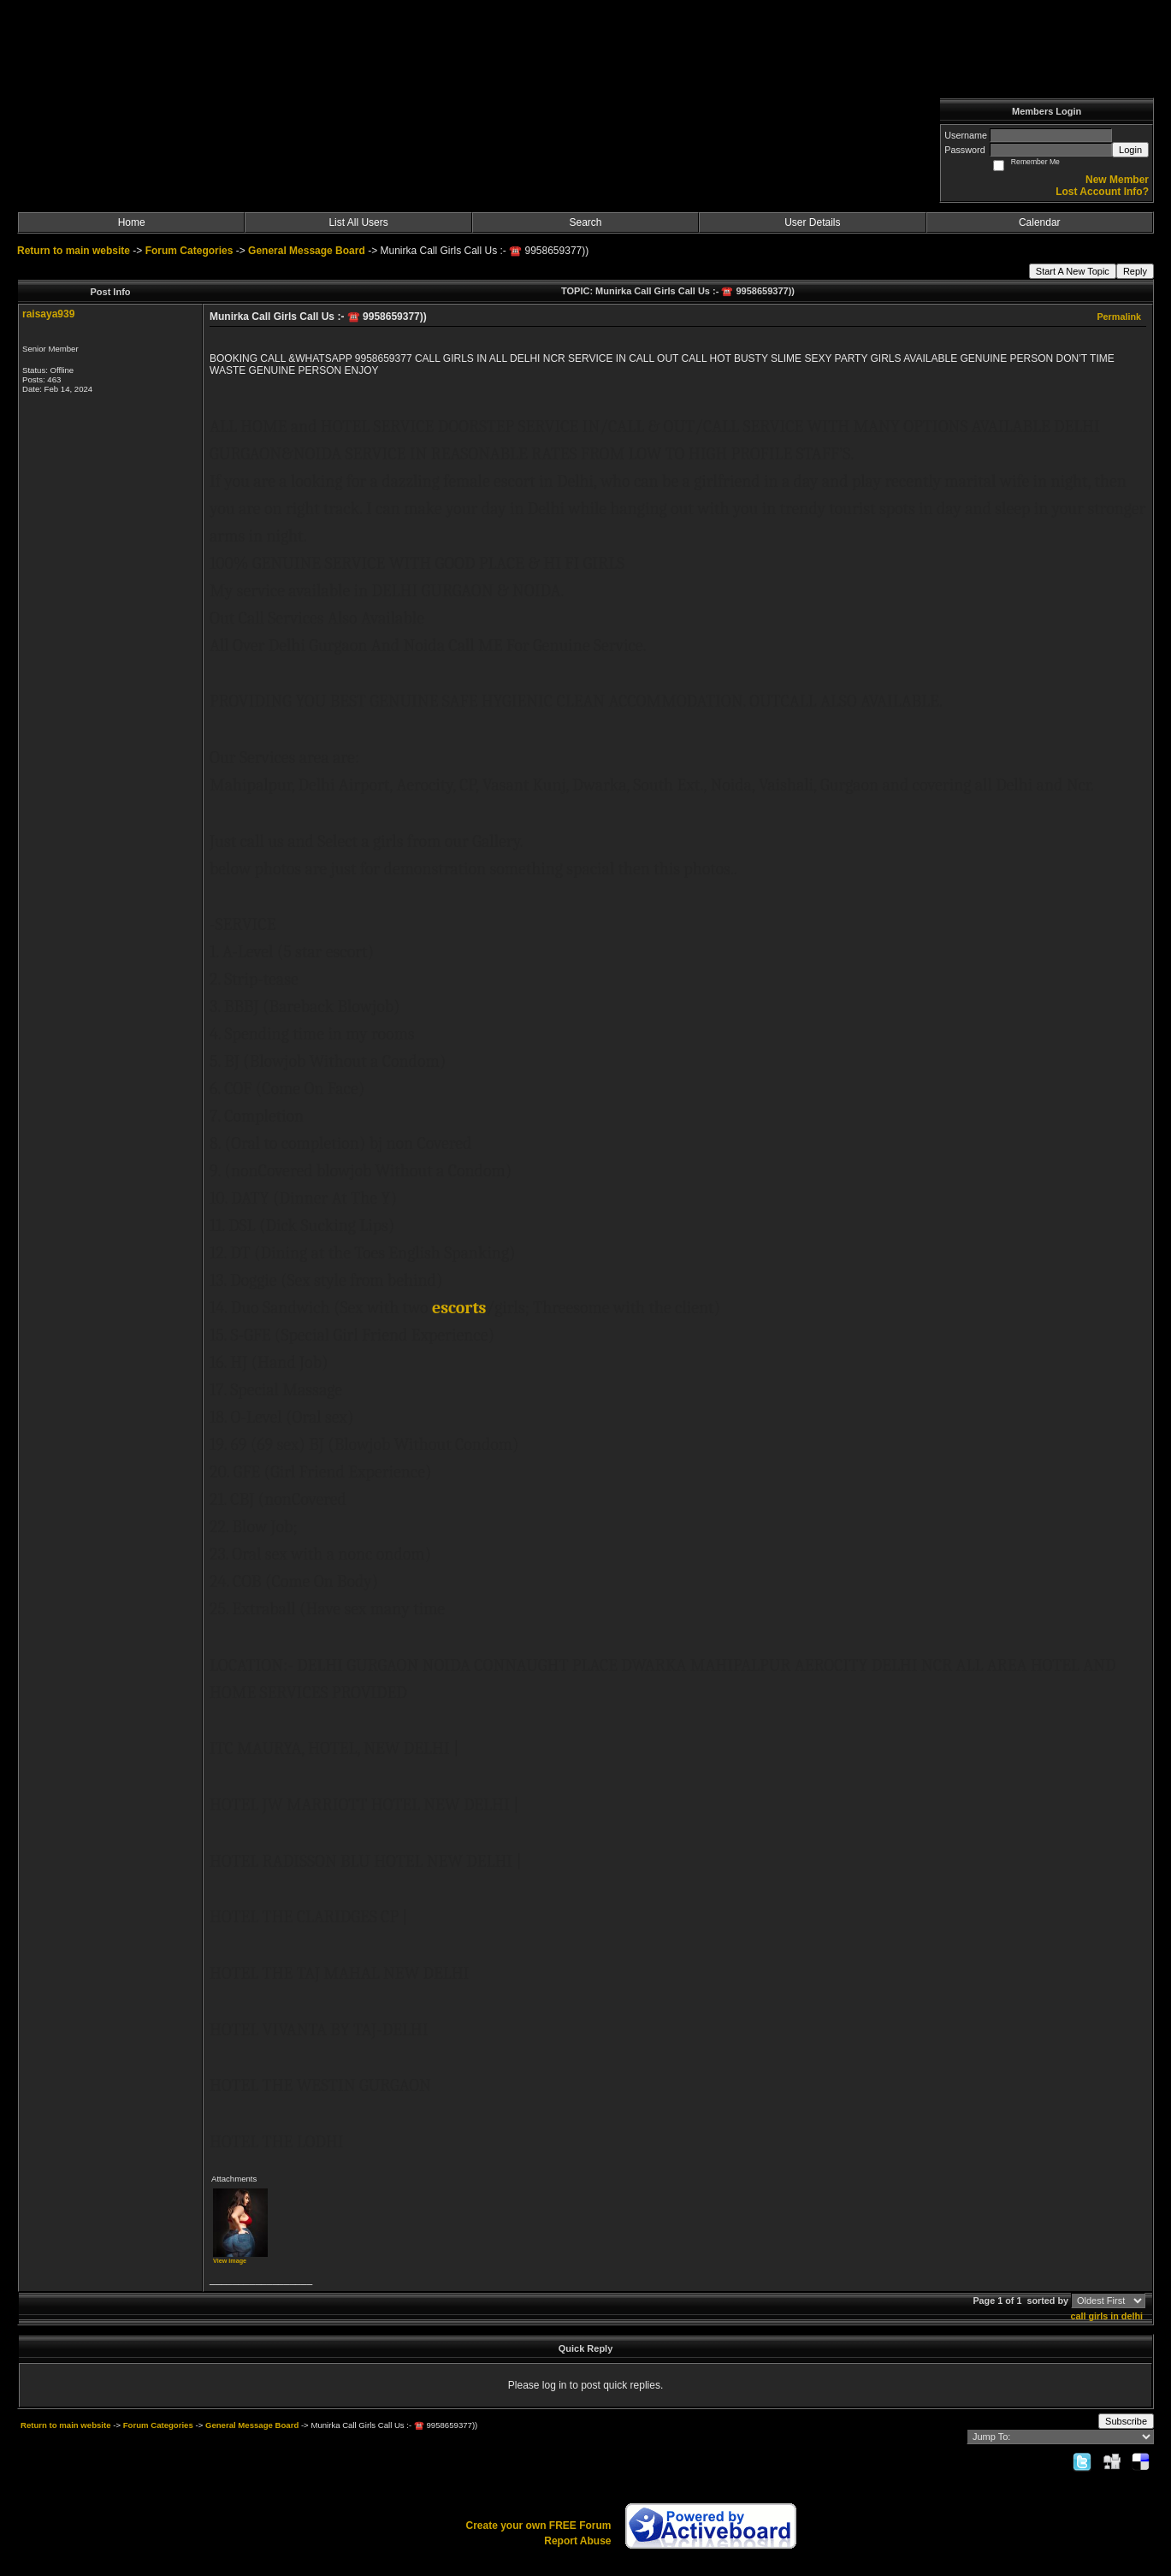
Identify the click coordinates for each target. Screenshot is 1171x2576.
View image (229, 2261)
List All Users (357, 222)
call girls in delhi (1106, 2316)
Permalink (1119, 316)
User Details (812, 222)
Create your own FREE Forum (538, 2526)
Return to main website (75, 251)
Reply (1135, 271)
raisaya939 (48, 314)
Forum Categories (189, 251)
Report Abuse (577, 2541)
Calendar (1040, 222)
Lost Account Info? (1102, 192)
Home (131, 222)
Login (1130, 150)
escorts (459, 1308)
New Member (1117, 180)
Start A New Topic (1072, 271)
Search (585, 222)
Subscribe (1126, 2421)
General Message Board (306, 251)
